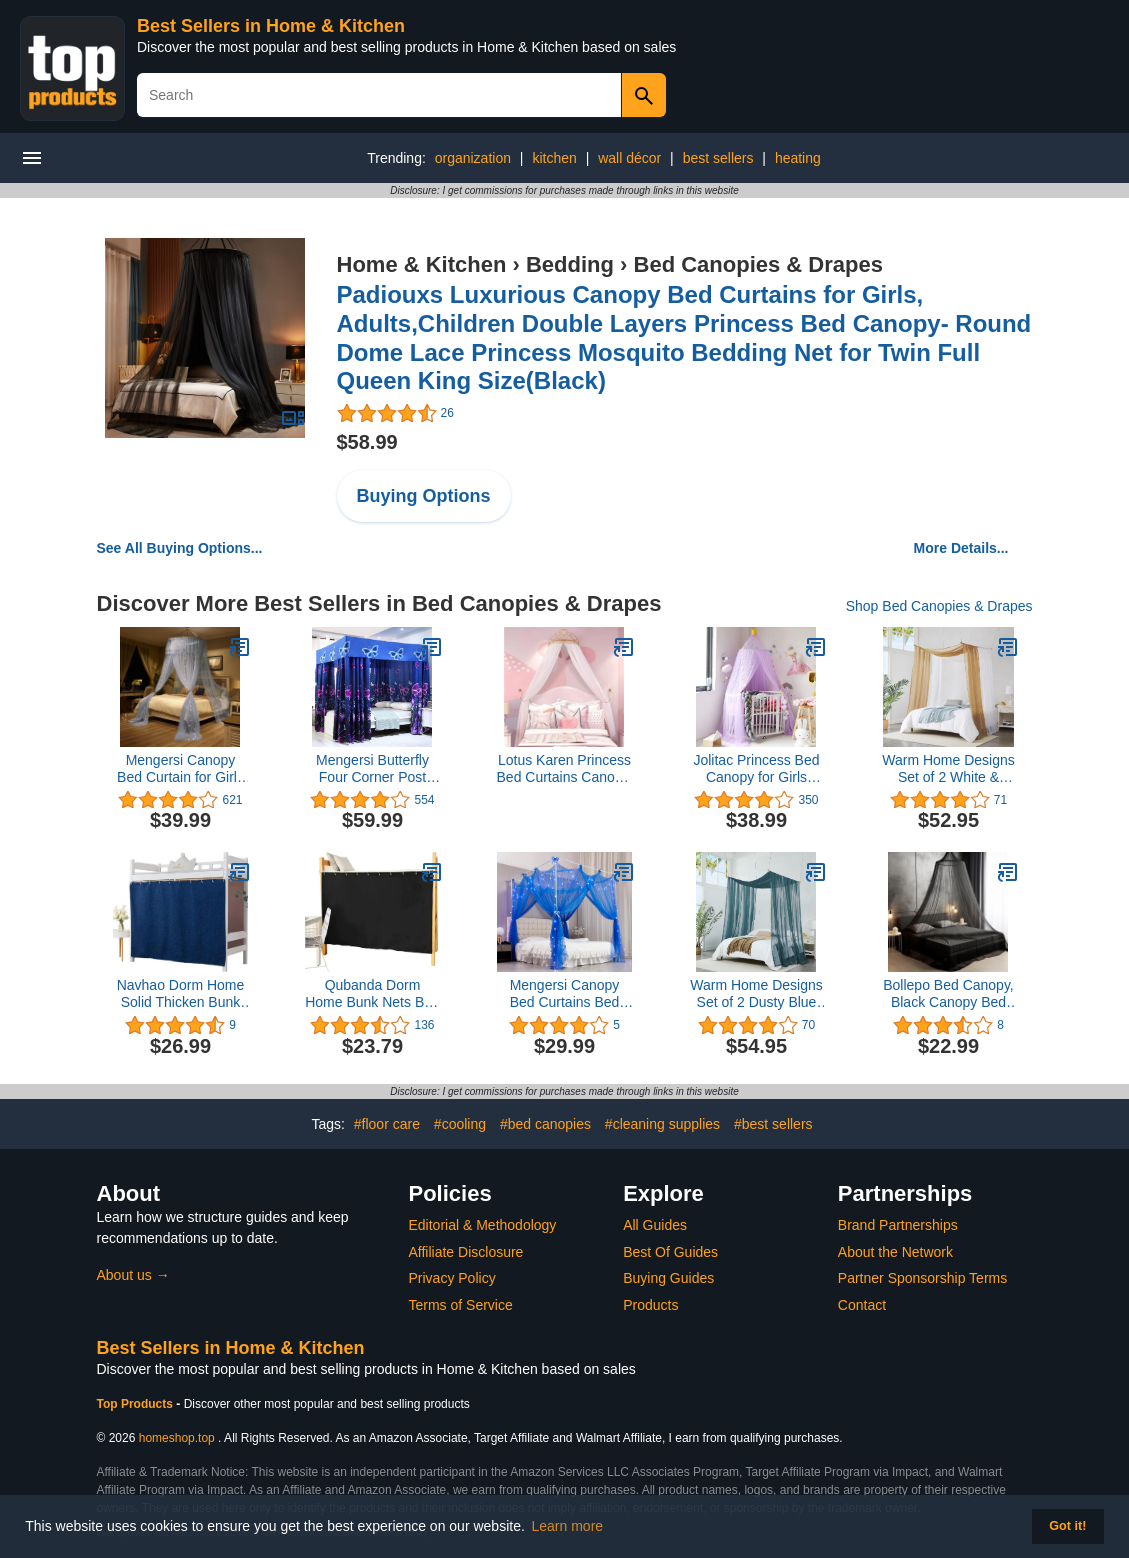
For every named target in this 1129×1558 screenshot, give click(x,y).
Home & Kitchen (422, 264)
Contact (862, 1305)
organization (473, 158)
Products (650, 1305)
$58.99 (367, 442)
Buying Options (424, 496)
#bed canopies (545, 1124)
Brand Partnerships (898, 1225)
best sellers (718, 158)
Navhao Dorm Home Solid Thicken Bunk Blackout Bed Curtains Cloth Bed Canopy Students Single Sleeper (181, 994)
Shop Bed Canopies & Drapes (939, 606)
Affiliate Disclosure (466, 1252)
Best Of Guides (670, 1252)
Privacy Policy (452, 1278)
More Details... (961, 548)
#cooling (460, 1124)
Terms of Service (461, 1305)
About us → (133, 1275)
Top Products (137, 1404)
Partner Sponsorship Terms (922, 1278)
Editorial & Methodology (483, 1225)
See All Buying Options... (180, 548)
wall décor (629, 158)
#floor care (387, 1124)
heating (798, 158)
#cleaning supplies (662, 1124)
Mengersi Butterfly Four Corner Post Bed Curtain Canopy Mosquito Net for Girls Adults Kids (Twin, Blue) (372, 769)
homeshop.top (177, 1438)
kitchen (554, 158)
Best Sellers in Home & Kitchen (271, 26)
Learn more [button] (568, 1526)
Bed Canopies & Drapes (758, 264)
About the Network (895, 1252)
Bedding (570, 264)
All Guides (655, 1225)
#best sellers (773, 1124)
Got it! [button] (1067, 1526)
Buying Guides (668, 1278)
